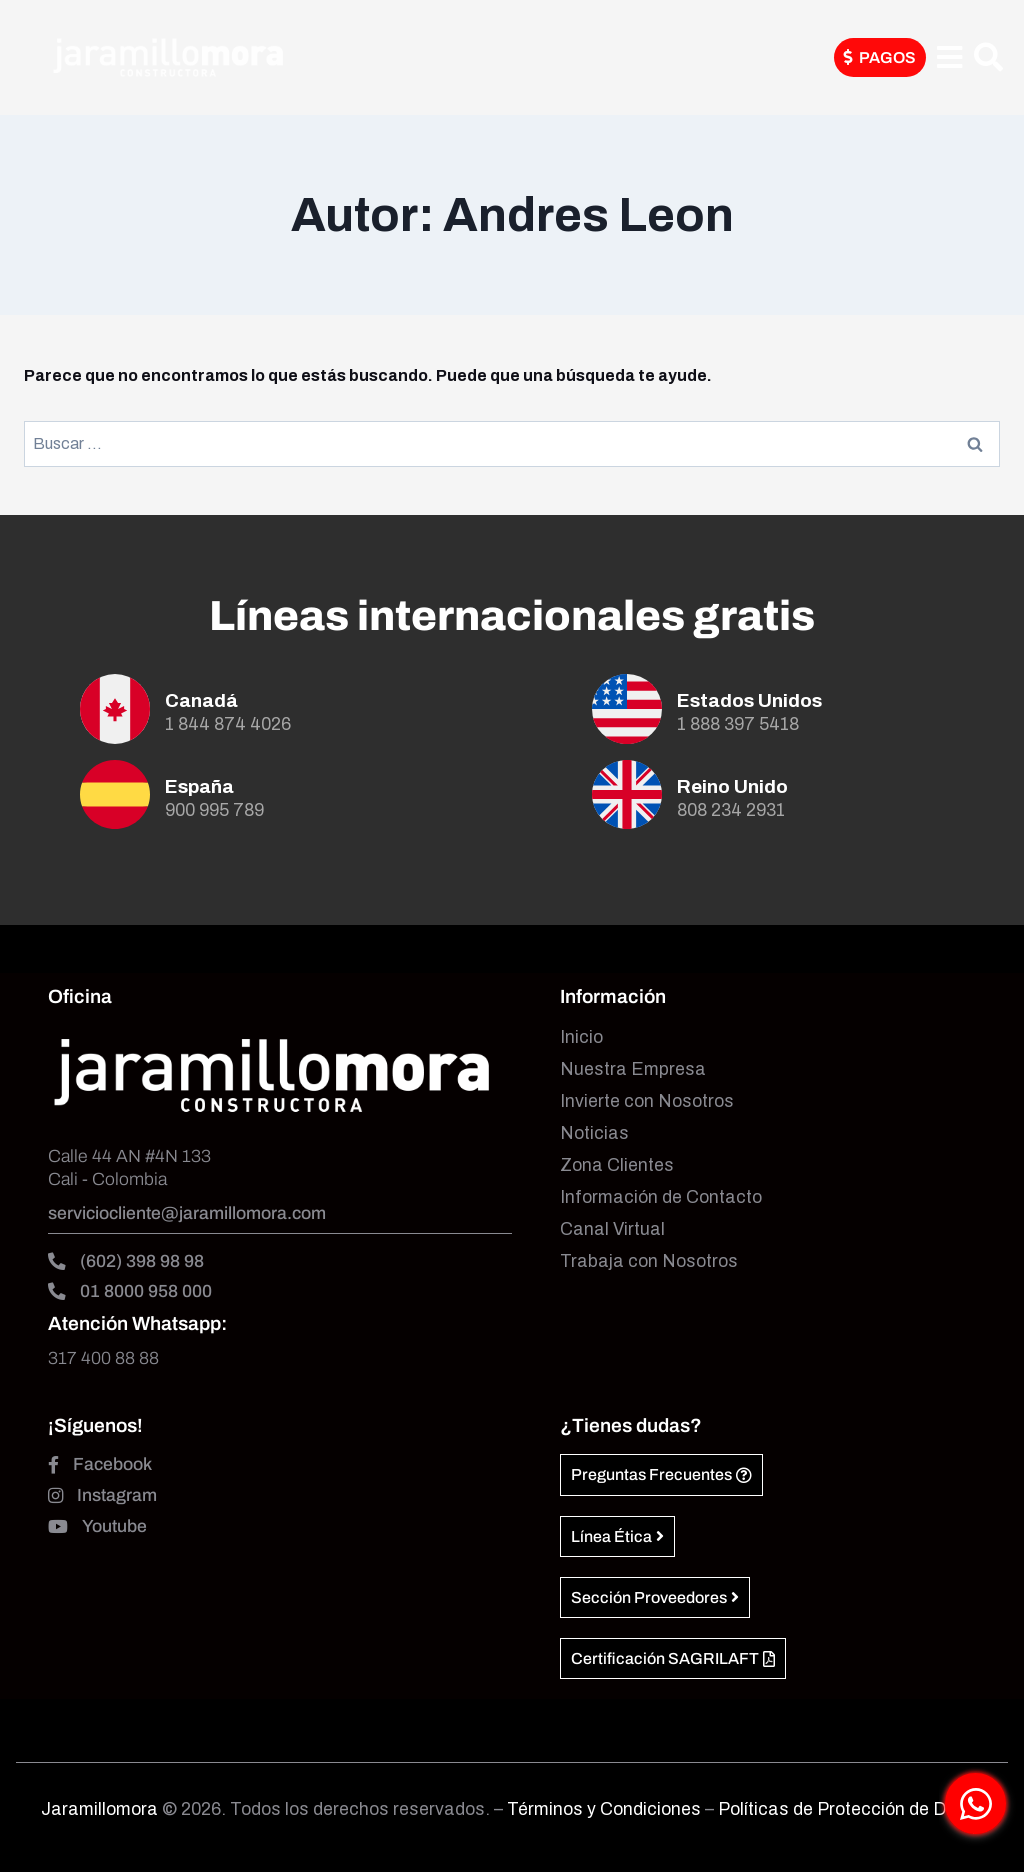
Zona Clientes (617, 1165)
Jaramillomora (99, 1809)
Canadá (201, 700)
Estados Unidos (749, 700)
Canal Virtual (612, 1229)
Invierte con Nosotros (647, 1101)
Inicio (581, 1037)
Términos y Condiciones (606, 1809)
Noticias (594, 1133)
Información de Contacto (661, 1197)
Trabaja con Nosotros (649, 1261)
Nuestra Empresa (633, 1069)
